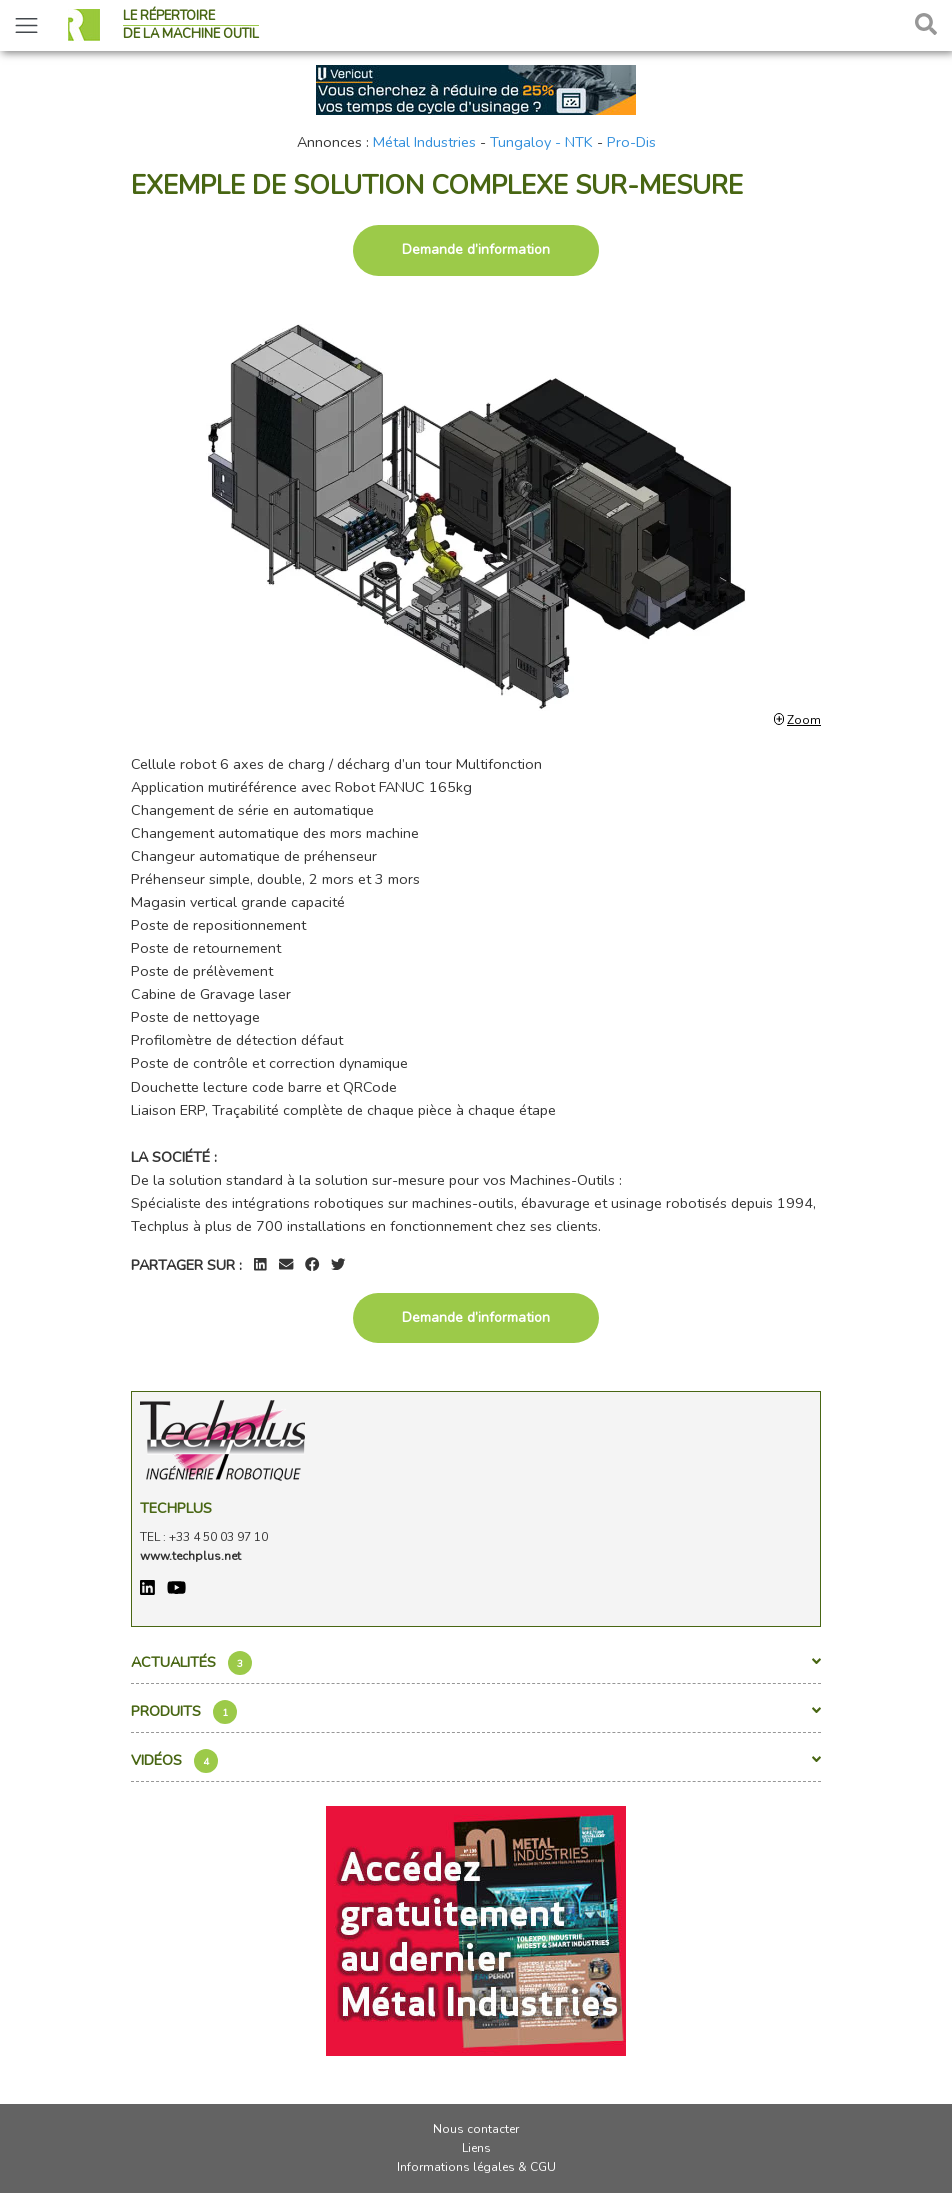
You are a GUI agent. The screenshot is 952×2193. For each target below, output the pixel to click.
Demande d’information (476, 249)
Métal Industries (424, 142)
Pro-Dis (631, 142)
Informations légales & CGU (476, 2167)
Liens (476, 2148)
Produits (476, 1712)
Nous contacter (476, 2129)
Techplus (176, 1508)
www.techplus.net (190, 1556)
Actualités (476, 1663)
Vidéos (476, 1761)
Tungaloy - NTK (541, 142)
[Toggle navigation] (26, 25)
